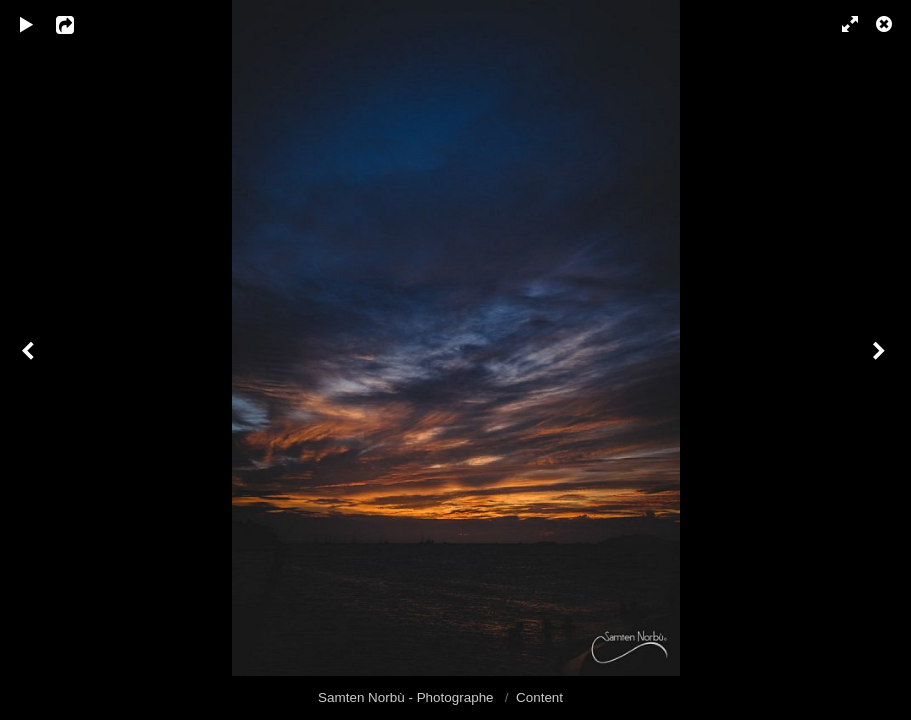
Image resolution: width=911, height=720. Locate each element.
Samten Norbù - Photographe (407, 697)
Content (539, 697)
